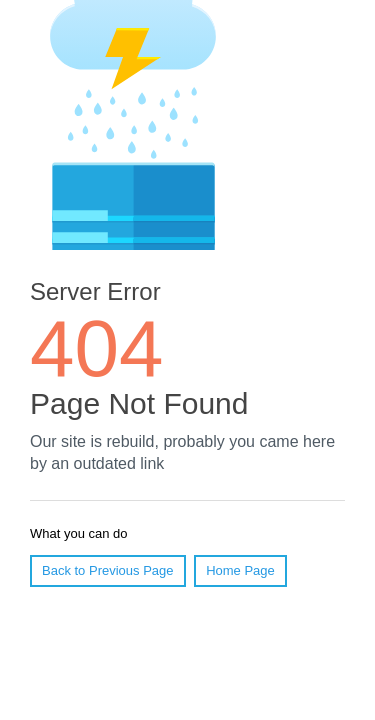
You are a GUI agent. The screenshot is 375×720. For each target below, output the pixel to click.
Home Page (240, 570)
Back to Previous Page (108, 570)
